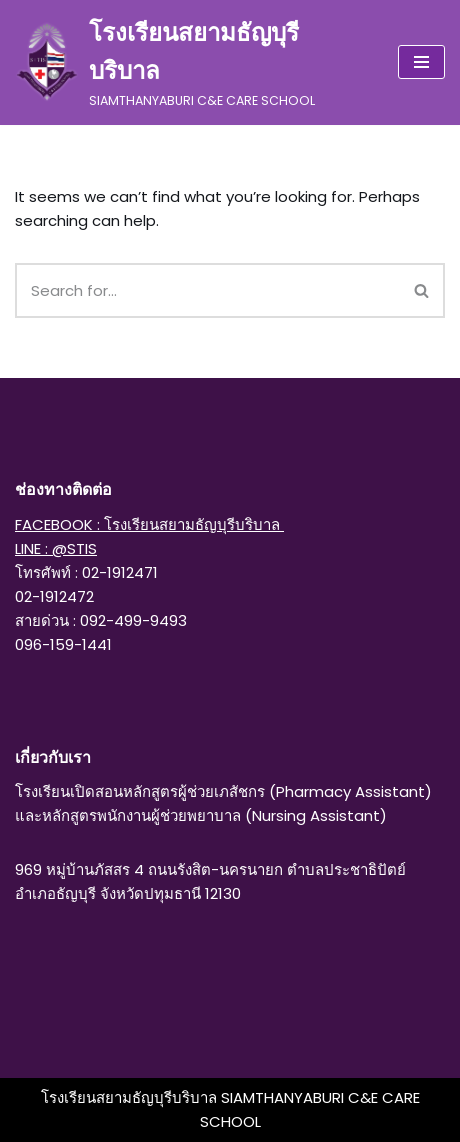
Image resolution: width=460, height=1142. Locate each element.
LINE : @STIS (56, 548)
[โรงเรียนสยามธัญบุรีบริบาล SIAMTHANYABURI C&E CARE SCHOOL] (191, 62)
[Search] (207, 290)
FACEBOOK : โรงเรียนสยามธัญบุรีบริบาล (149, 524)
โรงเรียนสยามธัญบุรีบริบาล (131, 1097)
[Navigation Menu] (421, 62)
